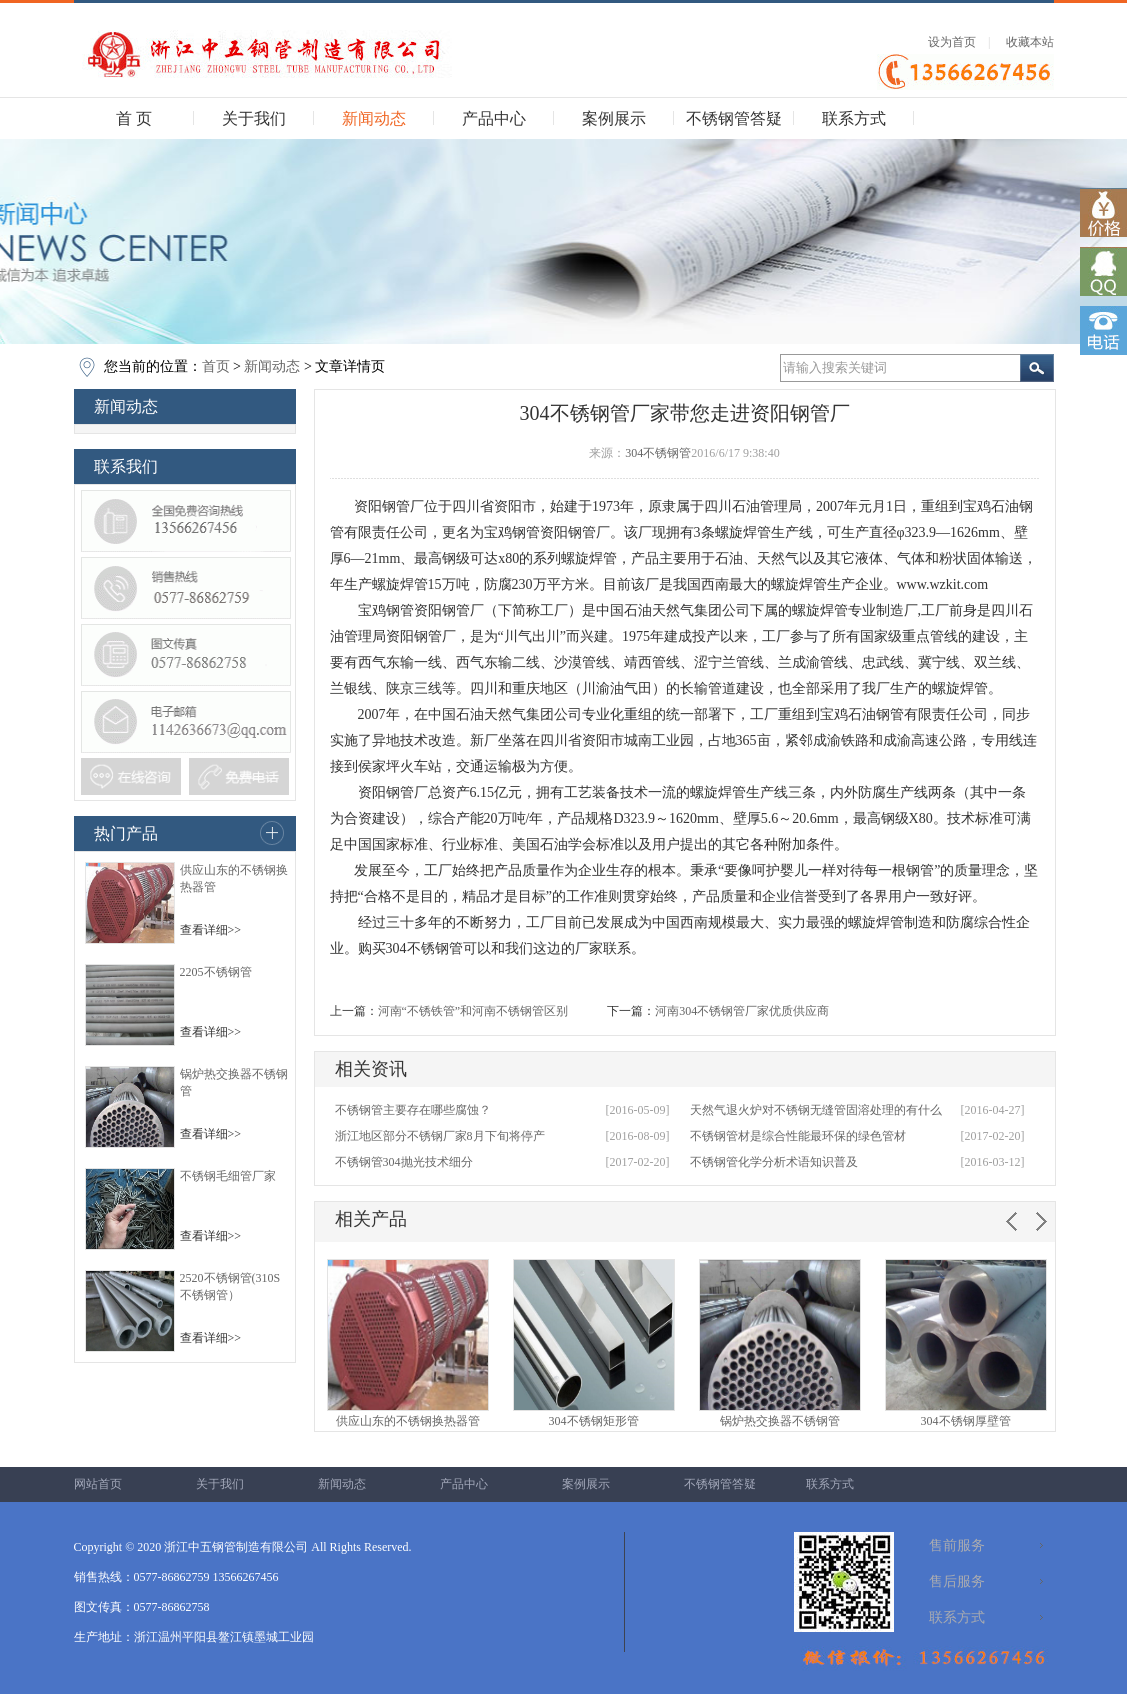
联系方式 (854, 118)
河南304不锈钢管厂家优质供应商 (742, 1011)
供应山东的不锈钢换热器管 (408, 1421)
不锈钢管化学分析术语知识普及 (774, 1162)
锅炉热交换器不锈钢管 (780, 1421)
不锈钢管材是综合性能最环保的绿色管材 (798, 1136)
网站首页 (98, 1484)
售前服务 (957, 1545)
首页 (216, 366)
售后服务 (957, 1581)
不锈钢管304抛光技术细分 (404, 1162)
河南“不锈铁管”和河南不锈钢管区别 (473, 1011)
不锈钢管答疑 (734, 118)
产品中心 (494, 118)
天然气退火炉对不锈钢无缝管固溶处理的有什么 (816, 1110)
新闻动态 (374, 118)
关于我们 (254, 118)
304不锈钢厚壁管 (966, 1421)
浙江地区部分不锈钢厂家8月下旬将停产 (440, 1136)
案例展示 (614, 118)
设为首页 (952, 42)
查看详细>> (211, 930)
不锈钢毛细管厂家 (228, 1176)
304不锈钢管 (658, 453)
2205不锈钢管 (216, 972)
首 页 (134, 118)
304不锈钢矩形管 (594, 1421)
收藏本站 (1030, 42)
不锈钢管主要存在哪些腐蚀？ (413, 1110)
